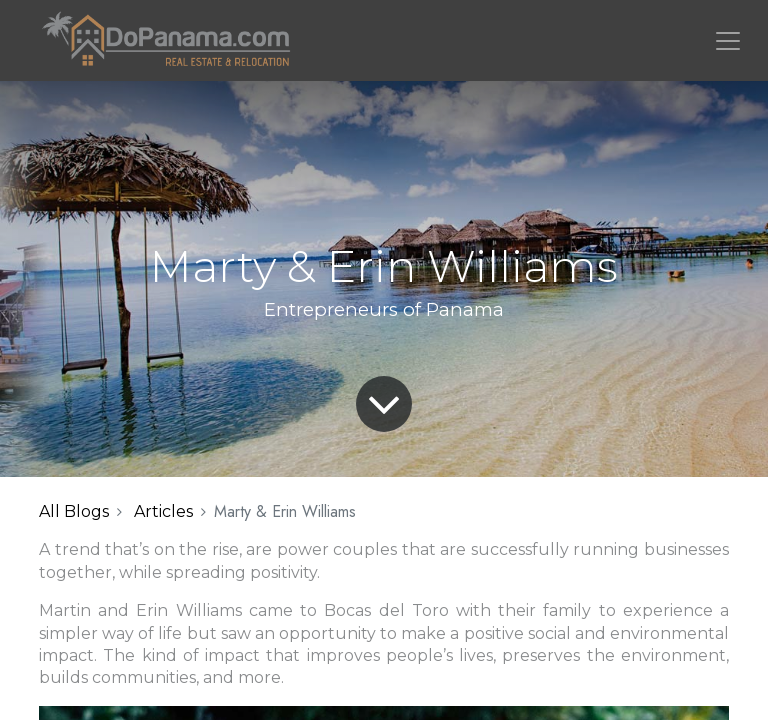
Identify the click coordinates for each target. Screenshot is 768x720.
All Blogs (74, 511)
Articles (163, 511)
